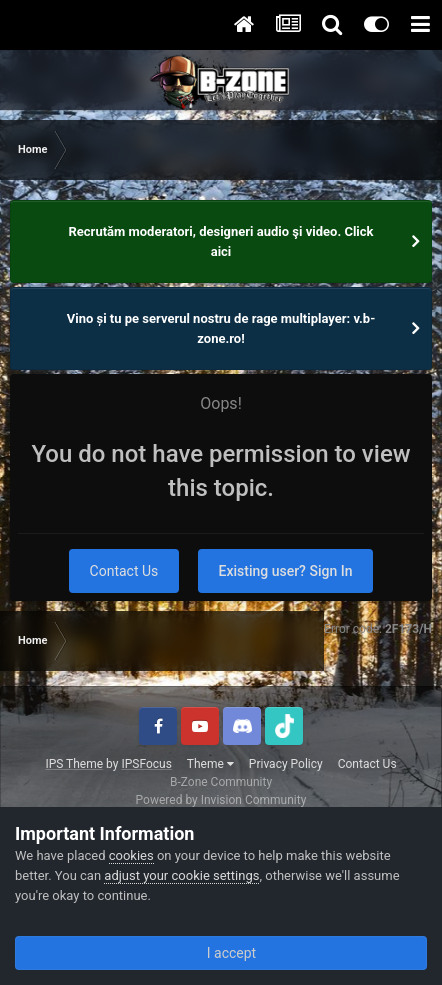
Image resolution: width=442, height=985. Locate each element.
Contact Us (124, 571)
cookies (131, 855)
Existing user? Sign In (286, 571)
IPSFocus (146, 764)
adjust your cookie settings (181, 875)
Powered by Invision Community (221, 800)
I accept (221, 953)
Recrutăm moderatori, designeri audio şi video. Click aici (221, 241)
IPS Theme (74, 764)
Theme (210, 764)
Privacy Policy (286, 764)
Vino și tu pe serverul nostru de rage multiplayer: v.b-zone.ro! (221, 328)
